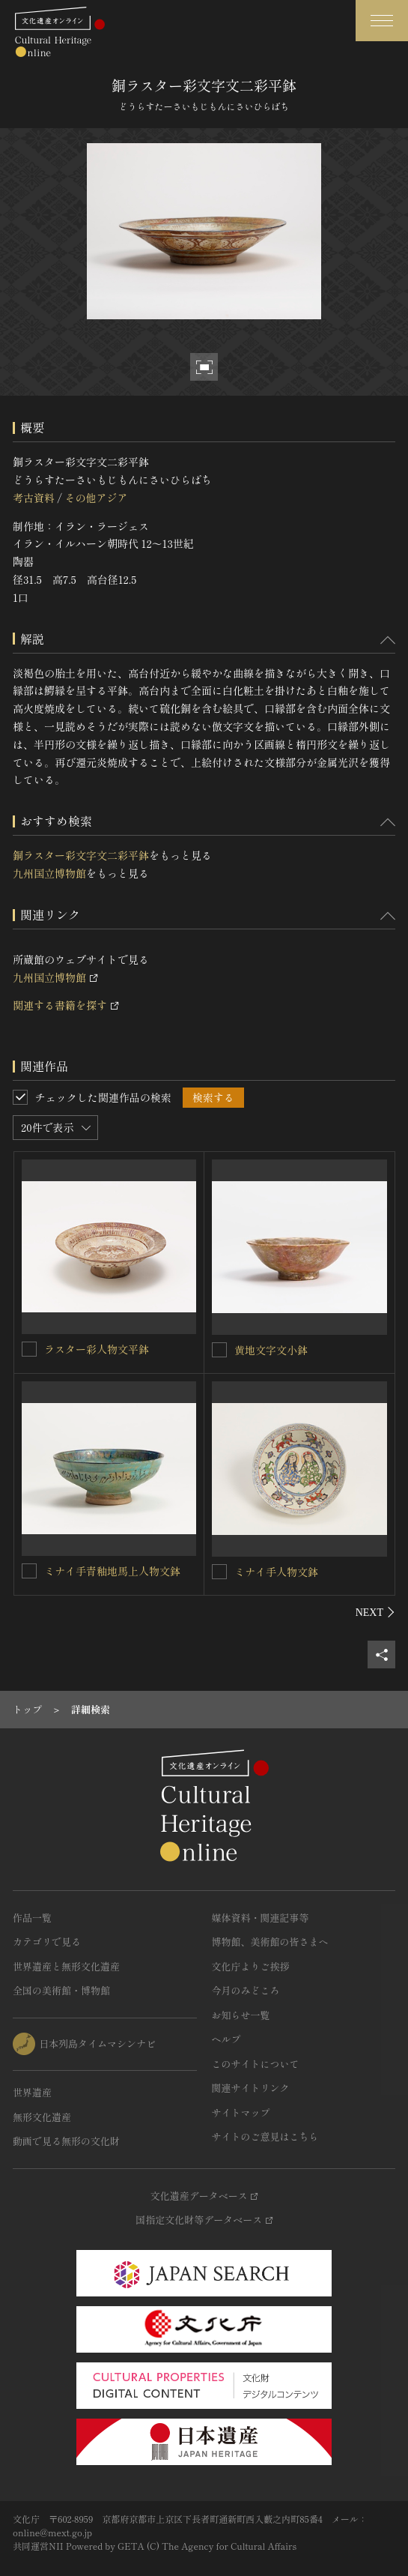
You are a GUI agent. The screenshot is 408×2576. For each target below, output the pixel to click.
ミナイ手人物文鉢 (276, 1571)
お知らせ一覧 (241, 2015)
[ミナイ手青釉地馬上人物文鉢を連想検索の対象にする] (29, 1570)
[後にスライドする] (375, 1612)
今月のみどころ (246, 1990)
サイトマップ (241, 2112)
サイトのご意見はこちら (265, 2136)
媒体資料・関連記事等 (260, 1917)
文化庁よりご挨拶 (251, 1966)
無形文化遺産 (42, 2117)
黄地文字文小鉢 (271, 1349)
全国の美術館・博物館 (61, 1990)
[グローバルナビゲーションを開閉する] (382, 20)
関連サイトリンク (251, 2088)
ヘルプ (226, 2039)
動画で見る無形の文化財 (66, 2141)
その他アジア (95, 497)
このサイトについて (255, 2064)
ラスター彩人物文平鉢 (96, 1349)
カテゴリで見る (47, 1941)
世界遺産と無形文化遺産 (66, 1966)
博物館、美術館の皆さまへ (270, 1941)
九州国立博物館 (49, 873)
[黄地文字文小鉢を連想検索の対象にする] (219, 1349)
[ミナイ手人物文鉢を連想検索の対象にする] (219, 1571)
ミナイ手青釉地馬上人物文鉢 (112, 1570)
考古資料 (34, 497)
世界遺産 (32, 2092)
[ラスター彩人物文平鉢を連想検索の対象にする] (29, 1349)
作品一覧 (32, 1917)
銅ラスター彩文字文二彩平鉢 (81, 855)
